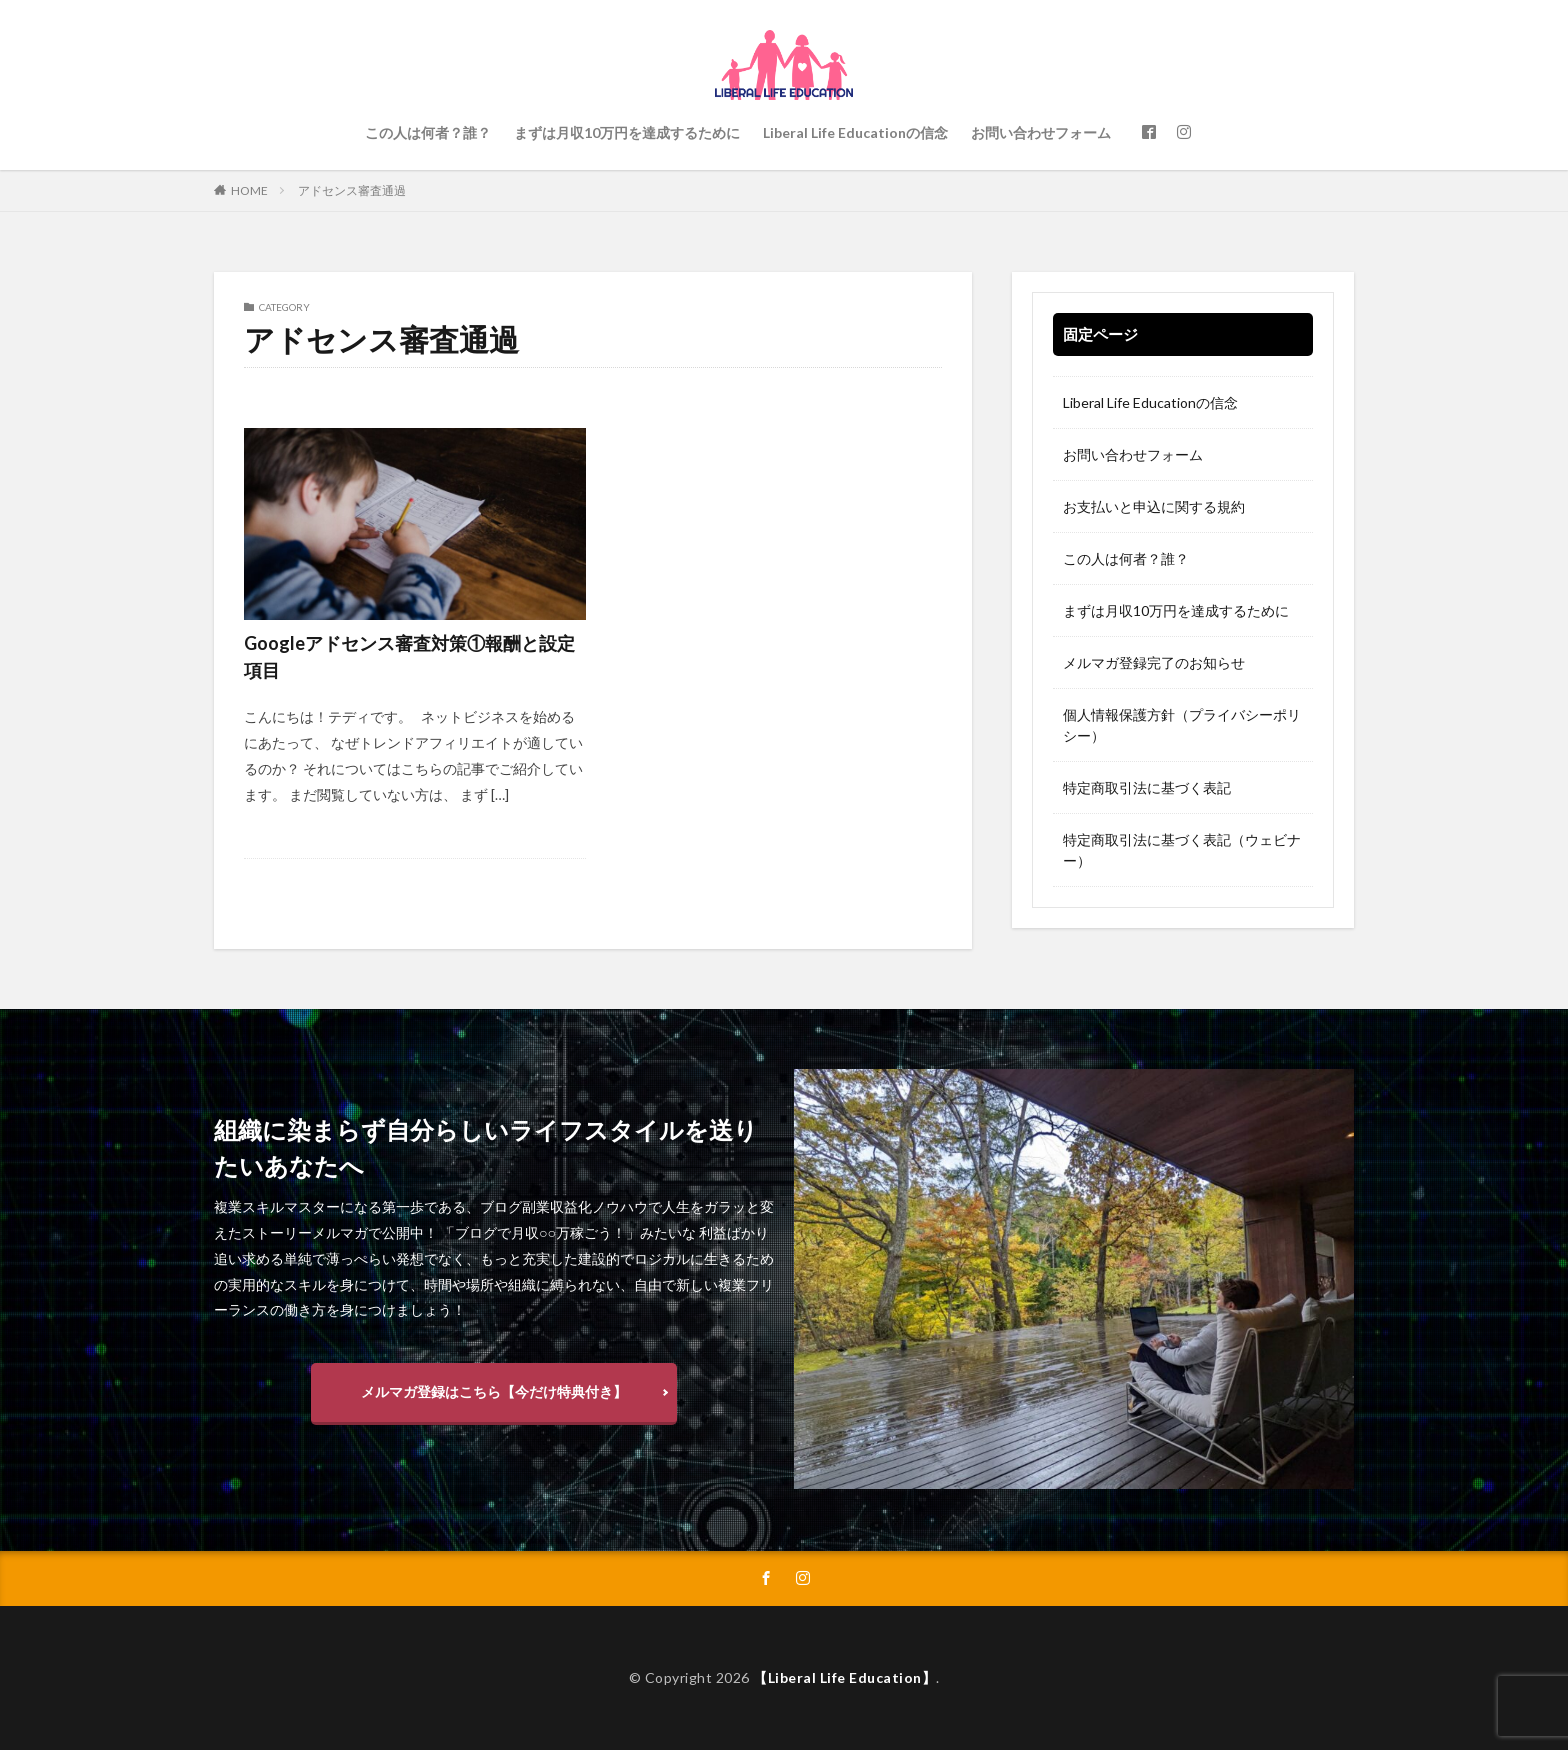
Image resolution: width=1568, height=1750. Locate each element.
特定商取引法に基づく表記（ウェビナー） (1182, 850)
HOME (249, 190)
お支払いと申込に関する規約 (1154, 506)
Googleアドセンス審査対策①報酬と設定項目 (409, 656)
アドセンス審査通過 (352, 190)
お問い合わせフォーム (1041, 132)
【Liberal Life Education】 (844, 1677)
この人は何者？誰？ (428, 132)
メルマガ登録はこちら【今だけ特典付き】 (494, 1391)
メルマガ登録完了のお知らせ (1154, 662)
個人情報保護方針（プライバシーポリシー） (1182, 725)
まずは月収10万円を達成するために (627, 132)
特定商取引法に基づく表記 (1147, 787)
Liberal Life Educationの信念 (855, 132)
